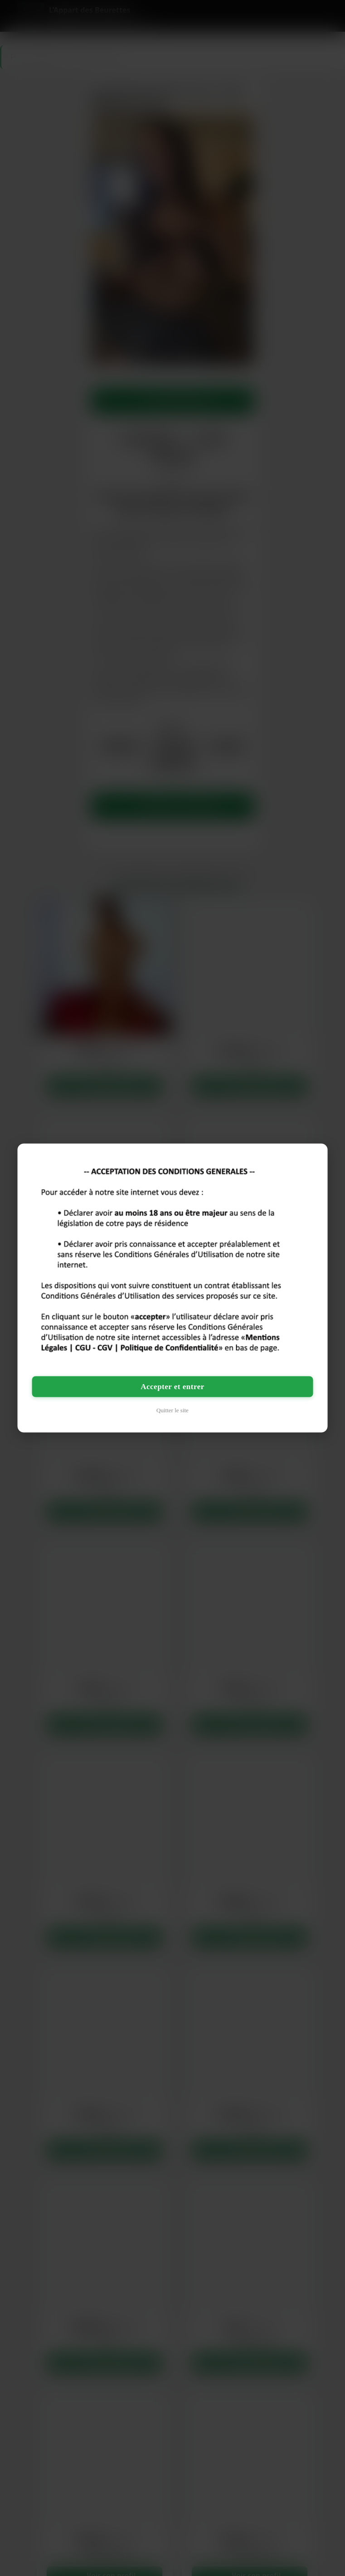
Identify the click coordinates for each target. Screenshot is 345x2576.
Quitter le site (172, 1410)
